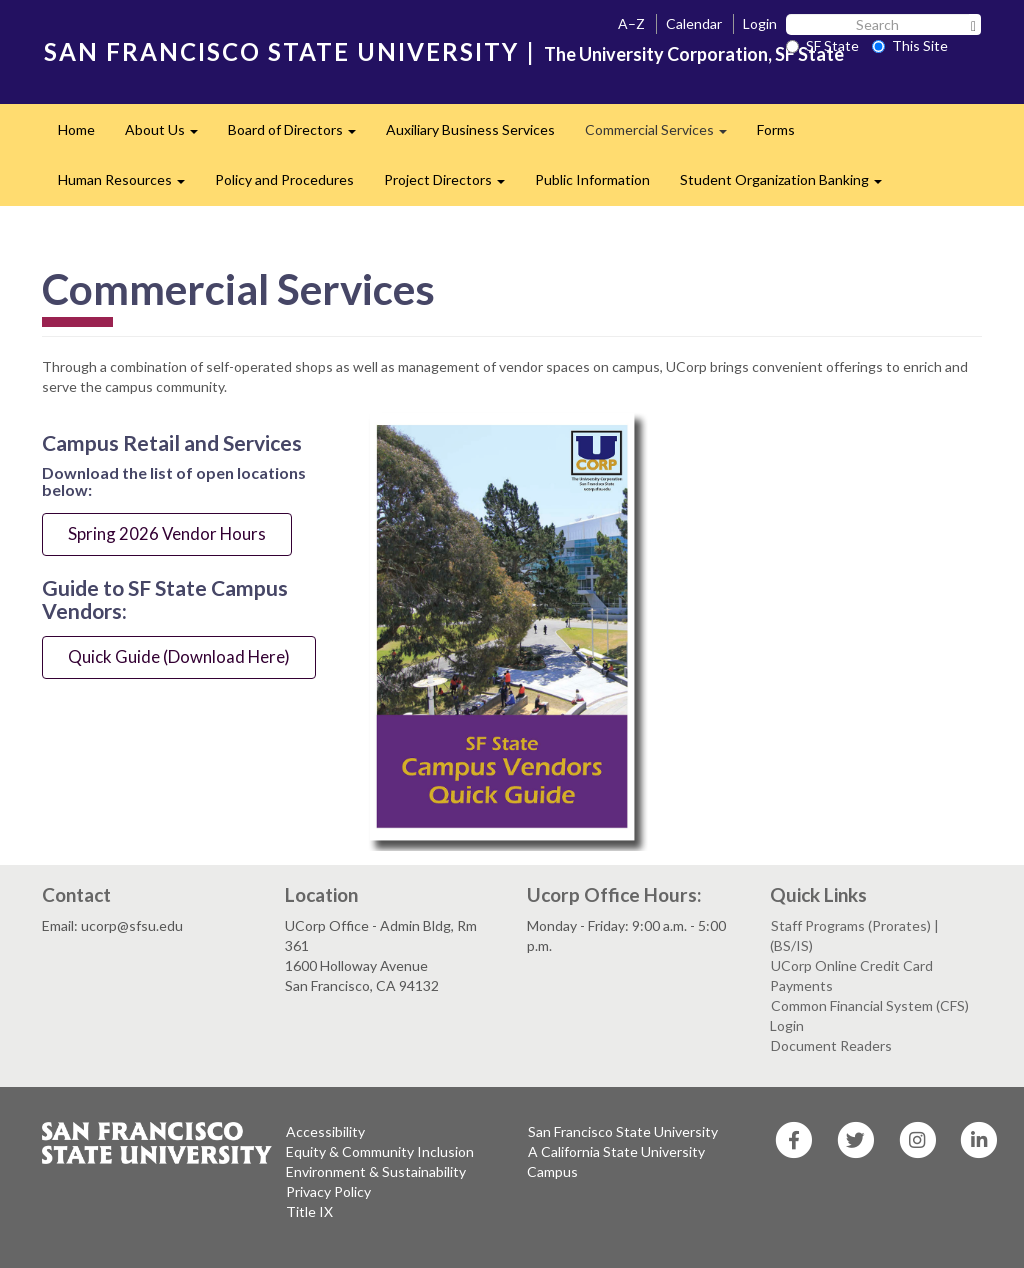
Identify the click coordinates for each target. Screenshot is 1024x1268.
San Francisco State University (623, 1131)
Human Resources (129, 185)
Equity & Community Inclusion (380, 1151)
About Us (169, 135)
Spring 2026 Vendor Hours (167, 533)
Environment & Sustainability (376, 1171)
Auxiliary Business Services (470, 129)
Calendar (694, 23)
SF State (822, 45)
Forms (776, 129)
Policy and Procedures (284, 179)
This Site (910, 45)
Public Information (592, 179)
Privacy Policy (328, 1191)
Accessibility (325, 1131)
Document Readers (831, 1045)
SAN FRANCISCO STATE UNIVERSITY (281, 51)
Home (76, 129)
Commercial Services (663, 135)
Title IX (309, 1211)
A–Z (631, 23)
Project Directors (452, 185)
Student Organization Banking (788, 185)
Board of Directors (299, 135)
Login (760, 23)
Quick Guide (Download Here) (179, 656)
